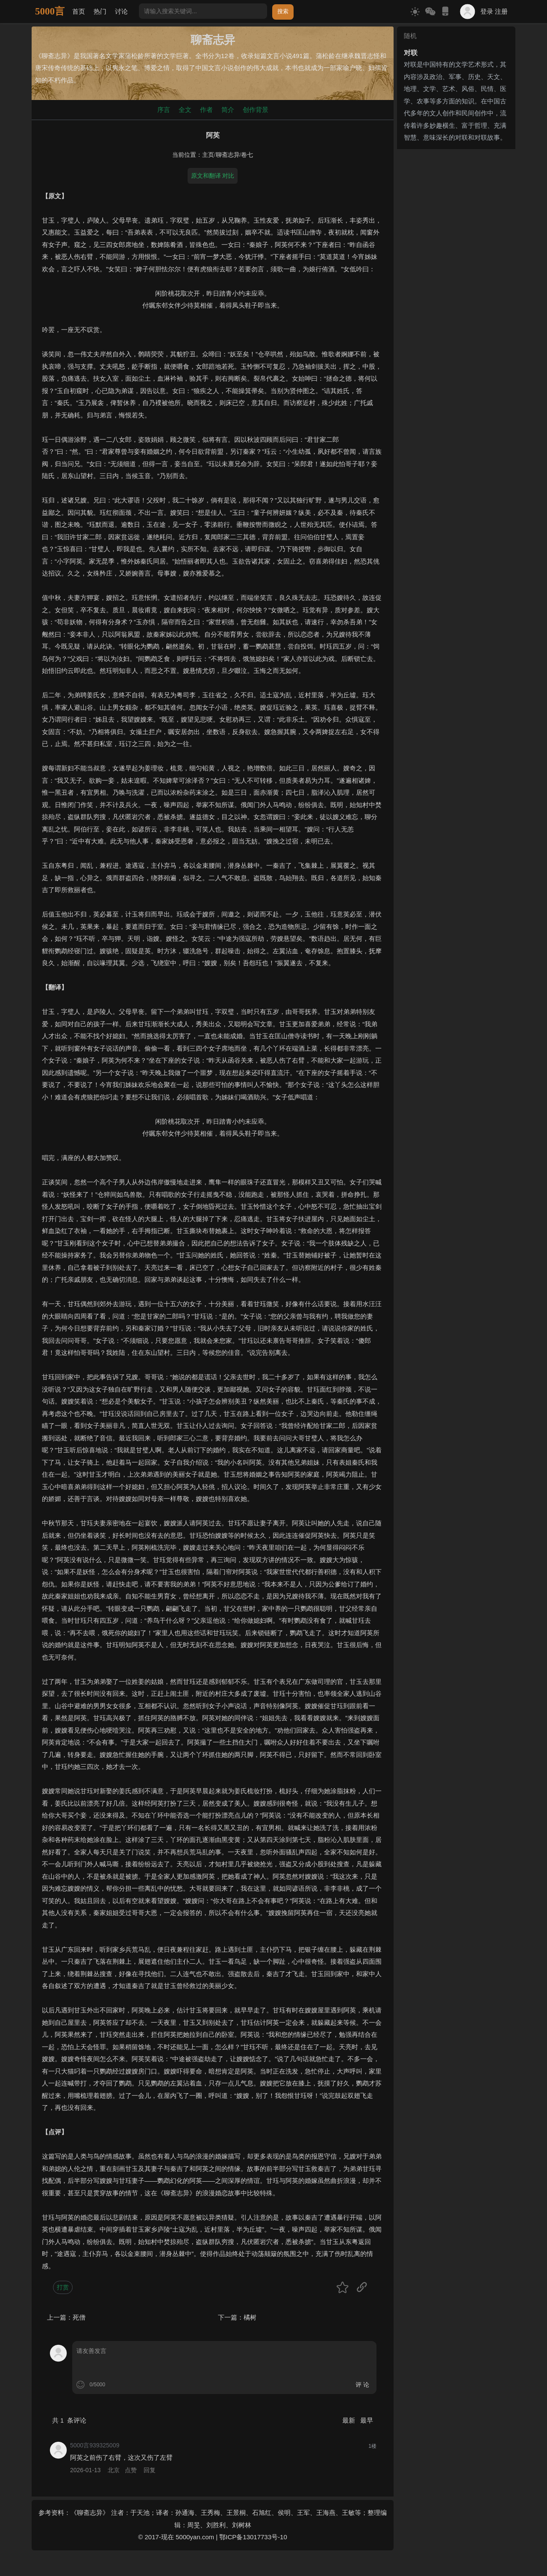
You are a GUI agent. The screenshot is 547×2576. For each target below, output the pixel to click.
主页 (208, 155)
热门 (100, 11)
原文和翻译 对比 (213, 175)
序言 (163, 109)
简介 (227, 109)
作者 (206, 109)
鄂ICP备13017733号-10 (253, 2537)
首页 (78, 11)
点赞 (131, 2470)
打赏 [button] (63, 2287)
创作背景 (255, 109)
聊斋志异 (228, 155)
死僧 (79, 2317)
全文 (185, 109)
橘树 (250, 2317)
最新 (349, 2420)
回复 (150, 2470)
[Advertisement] (456, 281)
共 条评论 (69, 2420)
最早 (366, 2420)
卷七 (247, 155)
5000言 (50, 11)
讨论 (121, 11)
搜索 (282, 11)
